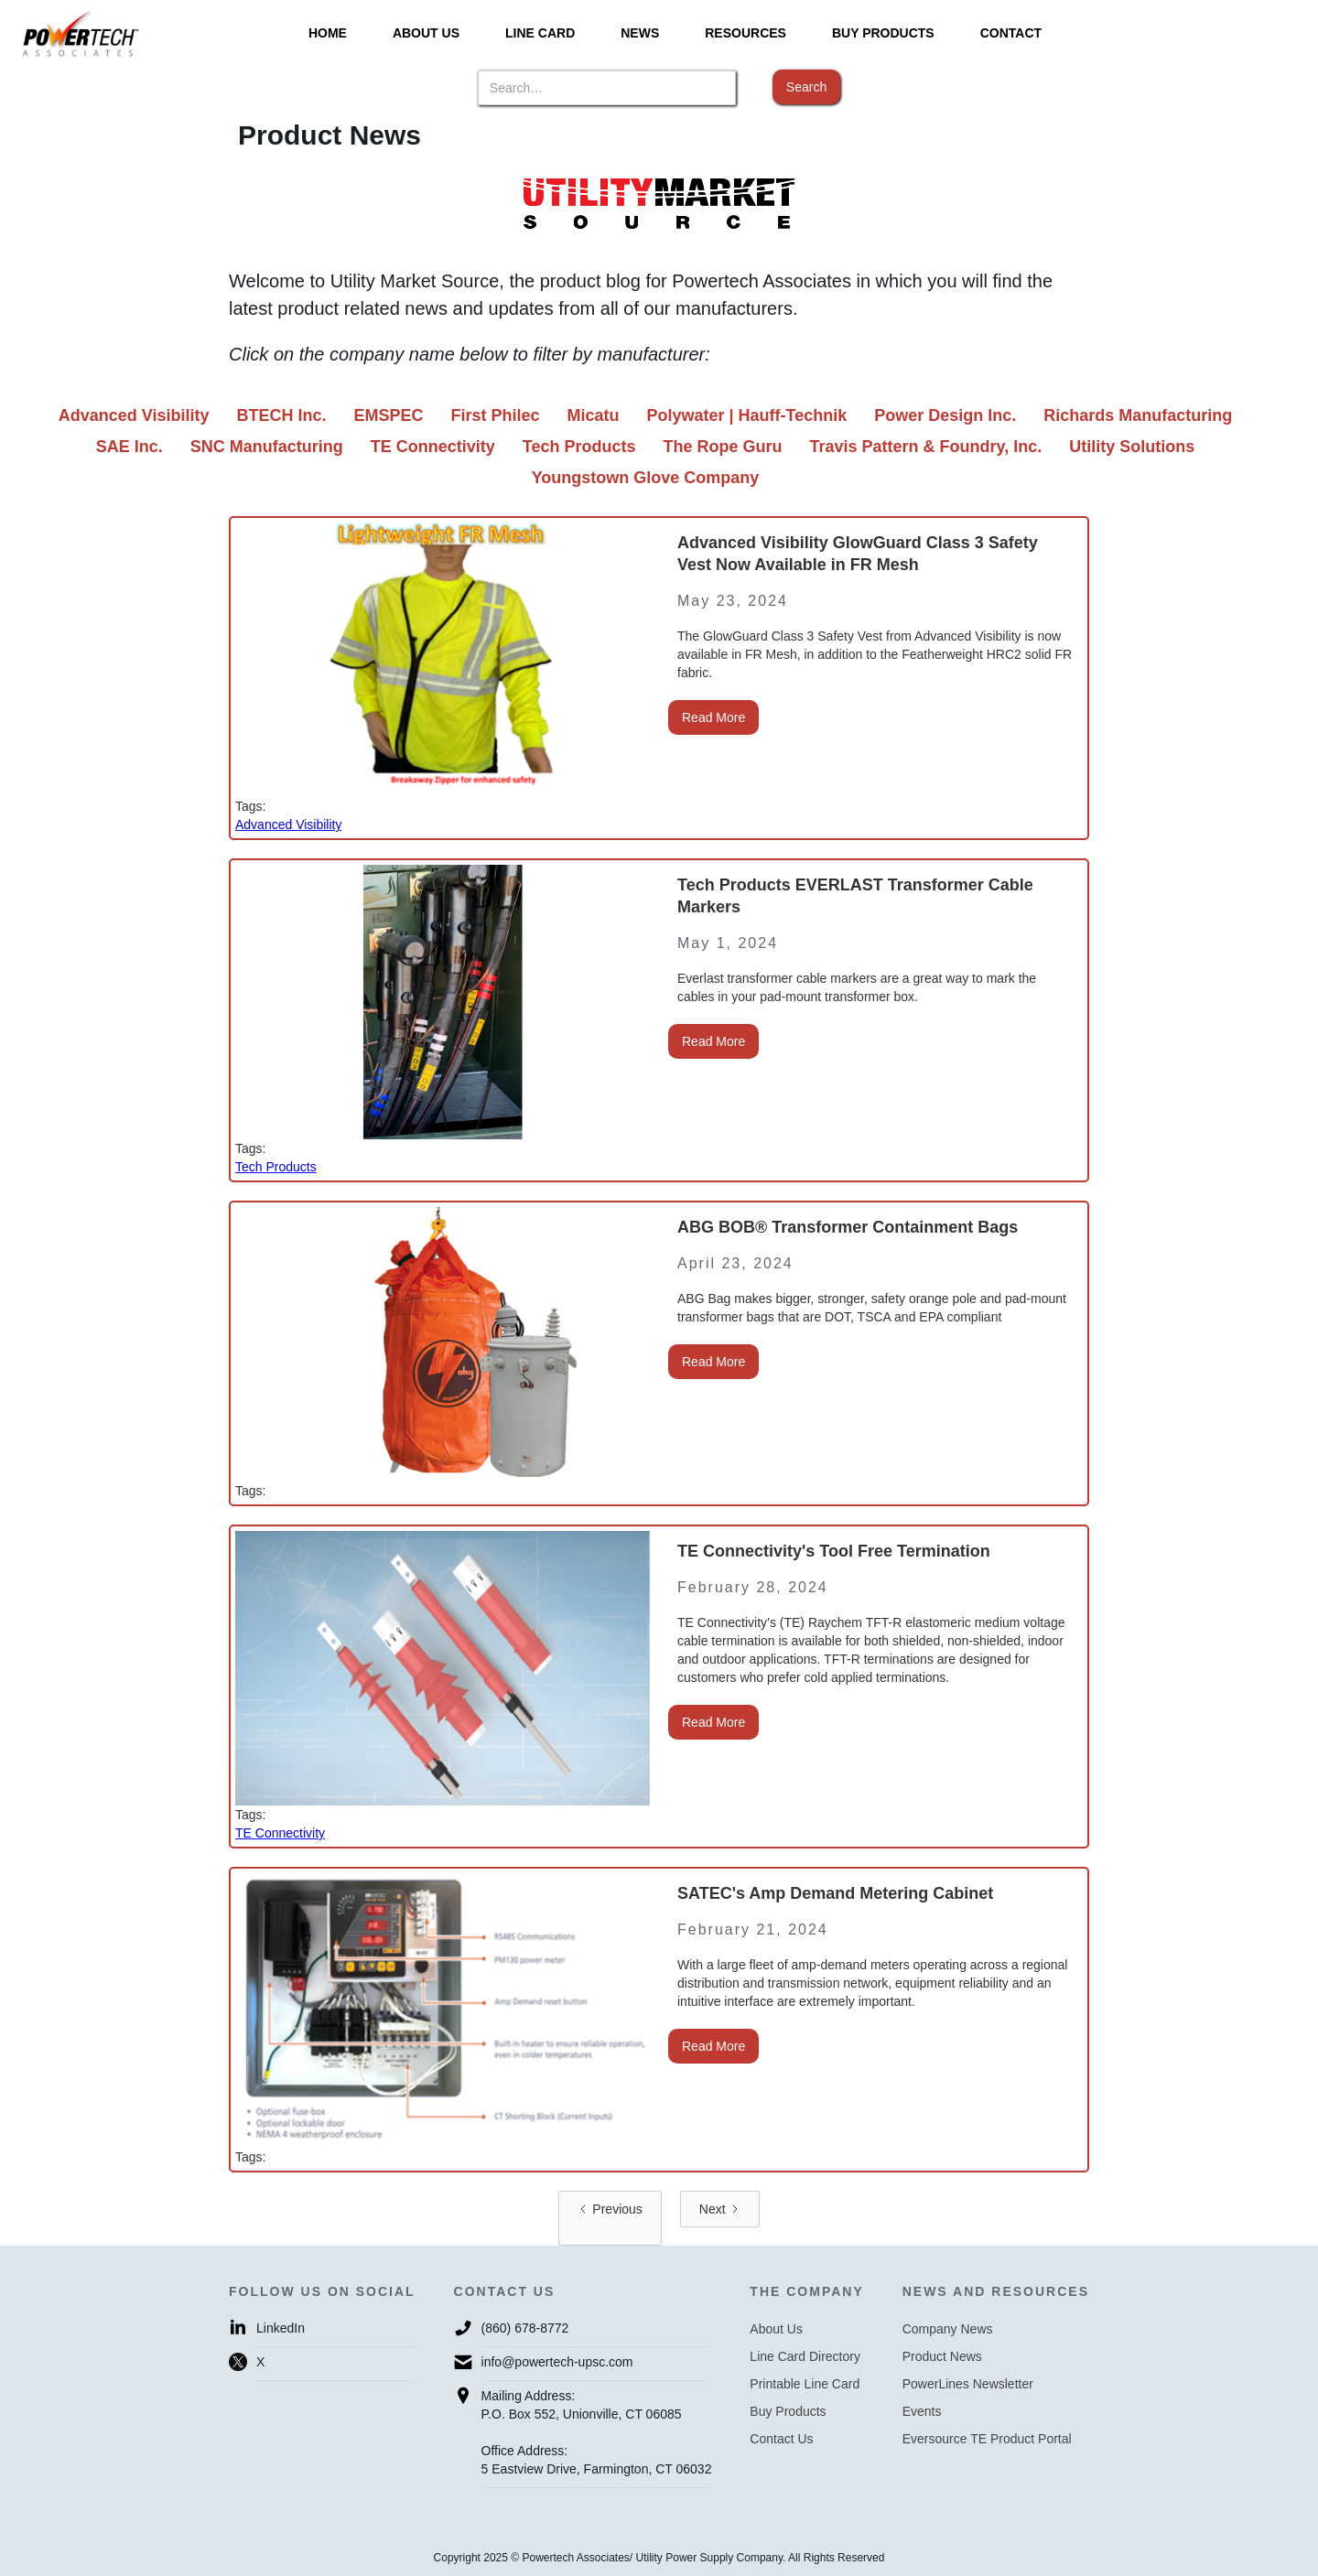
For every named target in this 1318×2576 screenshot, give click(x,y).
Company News (947, 2329)
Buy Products (788, 2411)
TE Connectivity (280, 1833)
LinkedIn (280, 2328)
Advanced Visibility (288, 824)
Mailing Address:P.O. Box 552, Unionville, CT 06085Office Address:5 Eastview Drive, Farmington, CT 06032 (596, 2432)
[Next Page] (720, 2209)
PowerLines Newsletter (967, 2384)
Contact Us (781, 2438)
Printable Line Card (804, 2384)
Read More (713, 717)
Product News (942, 2356)
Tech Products (276, 1166)
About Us (776, 2329)
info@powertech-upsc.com (557, 2362)
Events (922, 2411)
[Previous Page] (609, 2218)
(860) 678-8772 (525, 2328)
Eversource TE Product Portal (987, 2438)
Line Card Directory (805, 2356)
